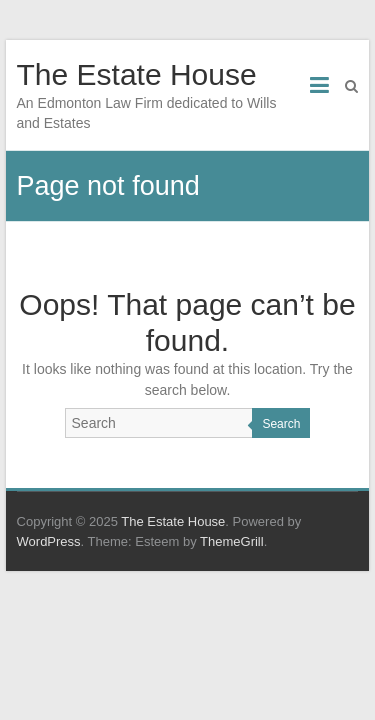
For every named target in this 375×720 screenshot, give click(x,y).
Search (281, 424)
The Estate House (137, 74)
